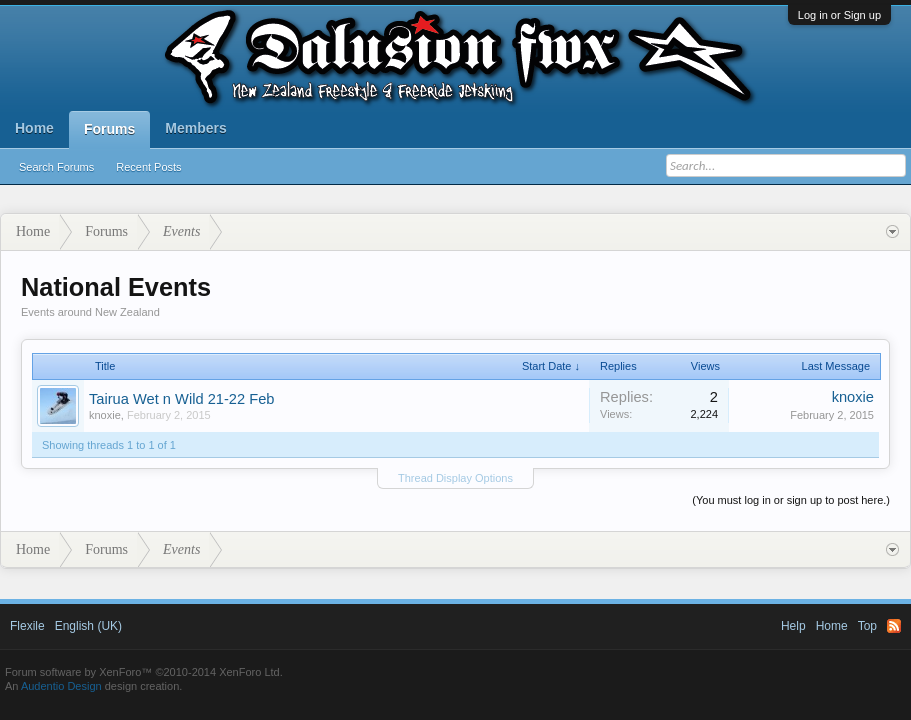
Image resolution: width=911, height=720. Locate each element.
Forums (109, 129)
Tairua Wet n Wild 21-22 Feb (181, 399)
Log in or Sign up (839, 15)
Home (34, 128)
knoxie (105, 415)
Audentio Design (61, 686)
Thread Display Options (455, 478)
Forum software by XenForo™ (144, 672)
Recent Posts (148, 167)
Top (867, 626)
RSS (894, 626)
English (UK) (88, 626)
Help (793, 626)
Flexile (27, 626)
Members (195, 128)
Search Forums (56, 167)
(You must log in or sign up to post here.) (791, 500)
